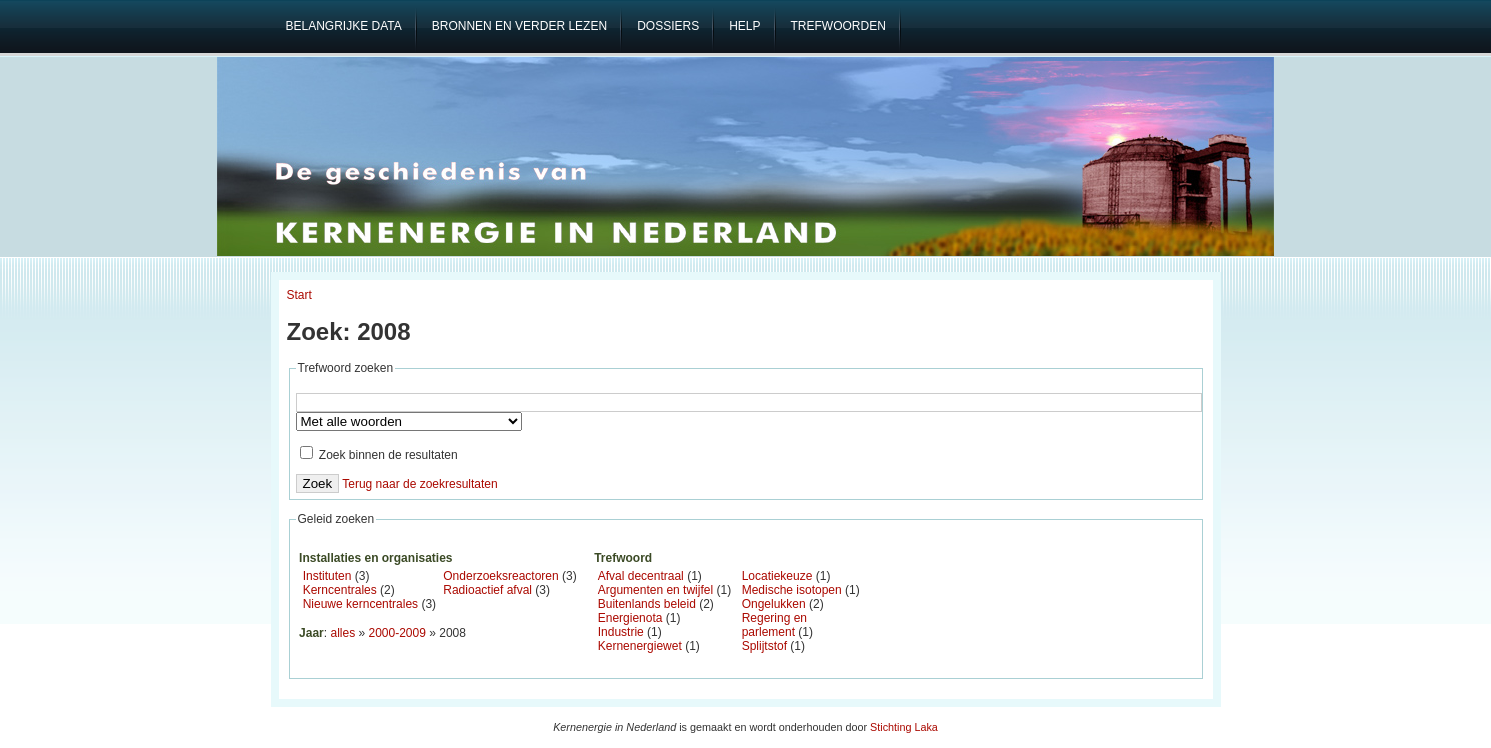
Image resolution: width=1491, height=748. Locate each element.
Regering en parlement (774, 625)
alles (342, 633)
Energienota (630, 618)
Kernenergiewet (640, 646)
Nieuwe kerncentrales (360, 604)
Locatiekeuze (777, 576)
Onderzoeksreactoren (500, 576)
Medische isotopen (792, 590)
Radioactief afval (487, 590)
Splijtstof (764, 646)
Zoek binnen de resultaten (379, 455)
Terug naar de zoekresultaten (419, 484)
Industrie (621, 632)
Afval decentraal (641, 576)
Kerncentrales (340, 590)
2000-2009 (397, 633)
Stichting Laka (904, 727)
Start (299, 295)
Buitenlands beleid (647, 604)
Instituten (327, 576)
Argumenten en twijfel (655, 590)
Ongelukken (774, 604)
